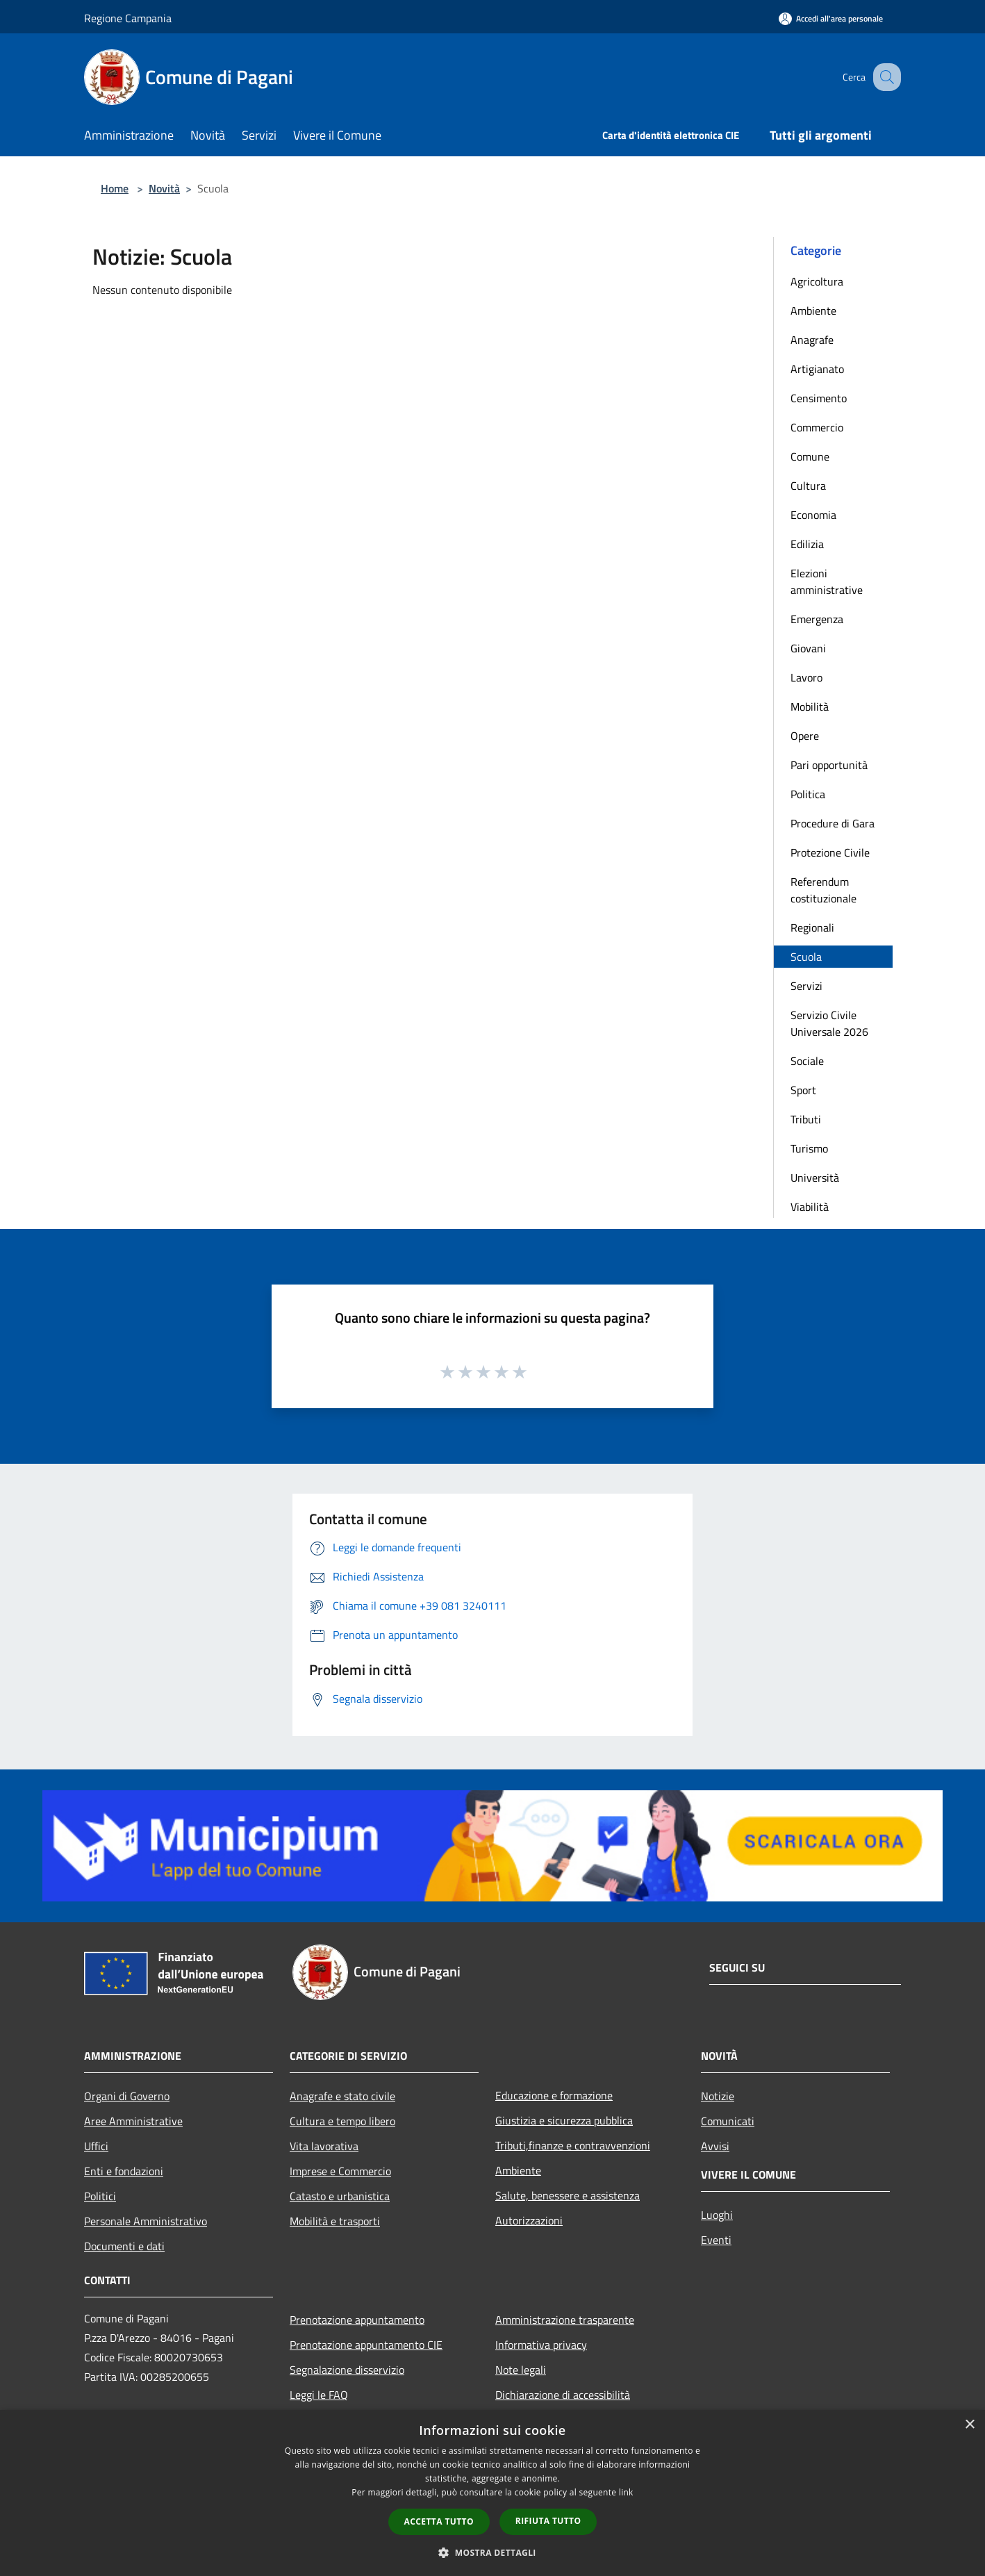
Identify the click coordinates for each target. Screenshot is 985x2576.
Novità (164, 188)
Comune (810, 456)
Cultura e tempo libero (342, 2121)
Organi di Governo (126, 2096)
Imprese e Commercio (340, 2171)
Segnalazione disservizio (347, 2369)
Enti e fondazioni (123, 2171)
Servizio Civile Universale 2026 (829, 1023)
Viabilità (810, 1206)
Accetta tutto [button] (439, 2521)
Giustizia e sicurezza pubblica (564, 2120)
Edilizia (807, 544)
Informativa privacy (541, 2344)
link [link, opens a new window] (626, 2492)
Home (115, 188)
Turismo (809, 1148)
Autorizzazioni (529, 2220)
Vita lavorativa (324, 2146)
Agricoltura (817, 281)
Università (815, 1177)
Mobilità (810, 706)
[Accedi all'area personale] (831, 18)
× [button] (969, 2425)
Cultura (808, 485)
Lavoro (806, 677)
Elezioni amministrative (827, 581)
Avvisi (715, 2146)
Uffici (96, 2146)
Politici (100, 2196)
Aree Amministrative (133, 2121)
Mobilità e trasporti (335, 2221)
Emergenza (817, 619)
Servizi (806, 985)
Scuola (806, 956)
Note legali (520, 2369)
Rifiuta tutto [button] (548, 2521)
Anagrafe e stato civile (342, 2096)
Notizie (717, 2096)
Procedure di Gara (833, 823)
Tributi (806, 1119)
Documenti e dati (124, 2246)
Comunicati (727, 2121)
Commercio (817, 427)
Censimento (819, 398)
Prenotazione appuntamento (357, 2319)
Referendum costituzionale (823, 890)
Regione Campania (128, 18)
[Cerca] (884, 77)
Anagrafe (812, 339)
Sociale (807, 1060)
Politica (808, 794)
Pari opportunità (829, 765)
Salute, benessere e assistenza (567, 2195)
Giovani (808, 648)
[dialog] (492, 2493)
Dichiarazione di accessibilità (562, 2394)
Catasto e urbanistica (340, 2196)
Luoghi (717, 2214)
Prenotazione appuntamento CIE (366, 2344)
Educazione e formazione (554, 2095)
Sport (803, 1090)
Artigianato (817, 369)
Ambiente (813, 310)
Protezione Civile (830, 852)
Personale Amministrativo (145, 2221)
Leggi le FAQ (319, 2394)
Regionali (812, 927)
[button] (492, 2552)
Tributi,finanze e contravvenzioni (572, 2145)
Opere (805, 735)
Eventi (716, 2239)
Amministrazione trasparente (564, 2319)
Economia (813, 514)
